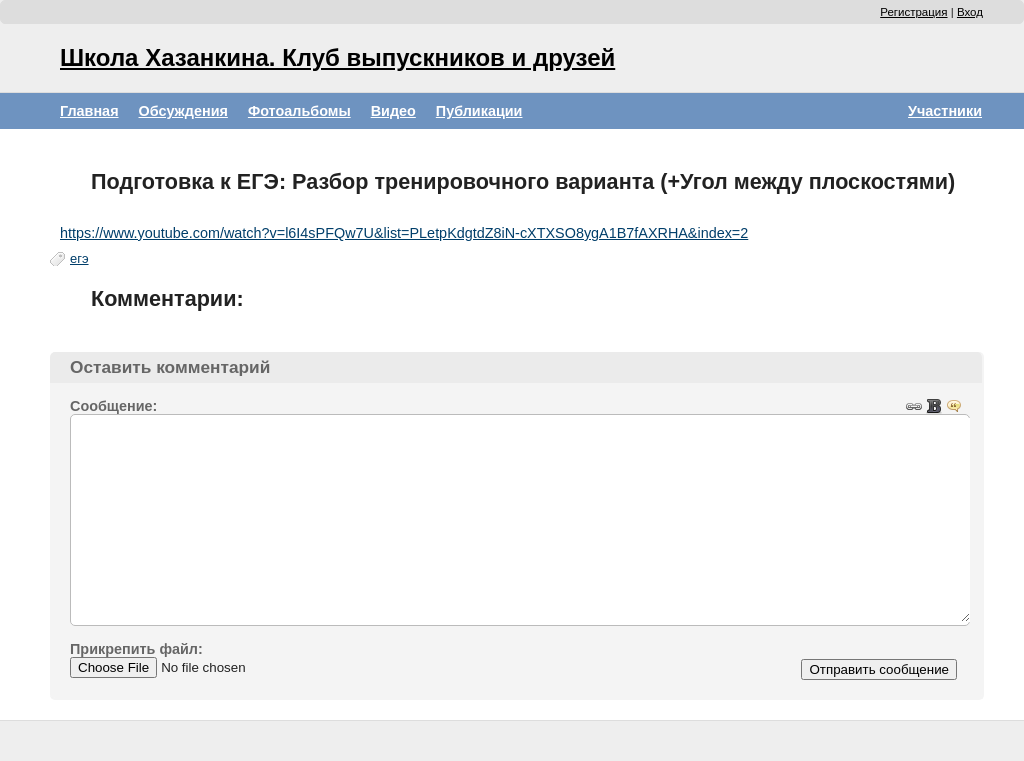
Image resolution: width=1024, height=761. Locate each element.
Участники (945, 111)
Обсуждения (183, 111)
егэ (79, 258)
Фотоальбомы (299, 111)
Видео (393, 111)
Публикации (479, 111)
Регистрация (913, 12)
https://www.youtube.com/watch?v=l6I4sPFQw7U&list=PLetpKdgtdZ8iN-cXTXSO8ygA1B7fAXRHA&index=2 (404, 233)
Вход (970, 12)
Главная (89, 111)
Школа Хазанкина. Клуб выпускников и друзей (337, 57)
